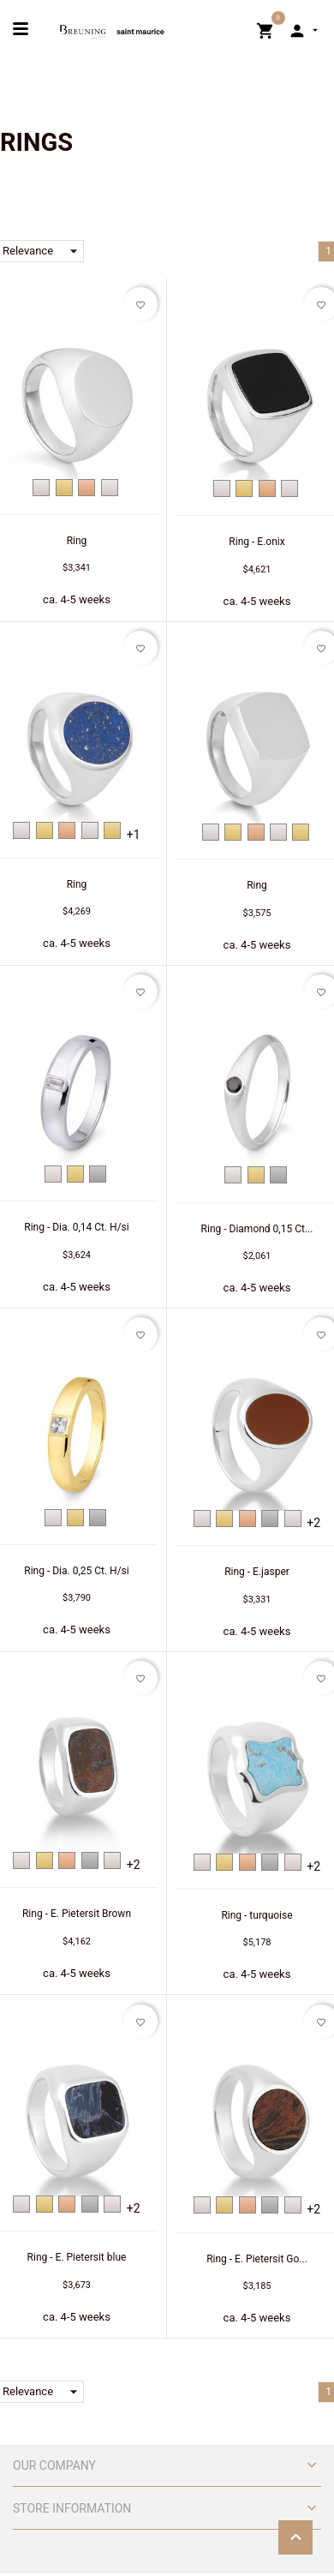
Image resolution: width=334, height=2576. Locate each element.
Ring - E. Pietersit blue (77, 2257)
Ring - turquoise (256, 1915)
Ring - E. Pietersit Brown (76, 1914)
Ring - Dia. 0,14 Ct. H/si (76, 1227)
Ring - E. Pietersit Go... (256, 2259)
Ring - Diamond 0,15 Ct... (257, 1229)
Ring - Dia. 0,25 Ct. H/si (76, 1571)
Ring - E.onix (256, 542)
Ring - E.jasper (256, 1572)
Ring (77, 541)
